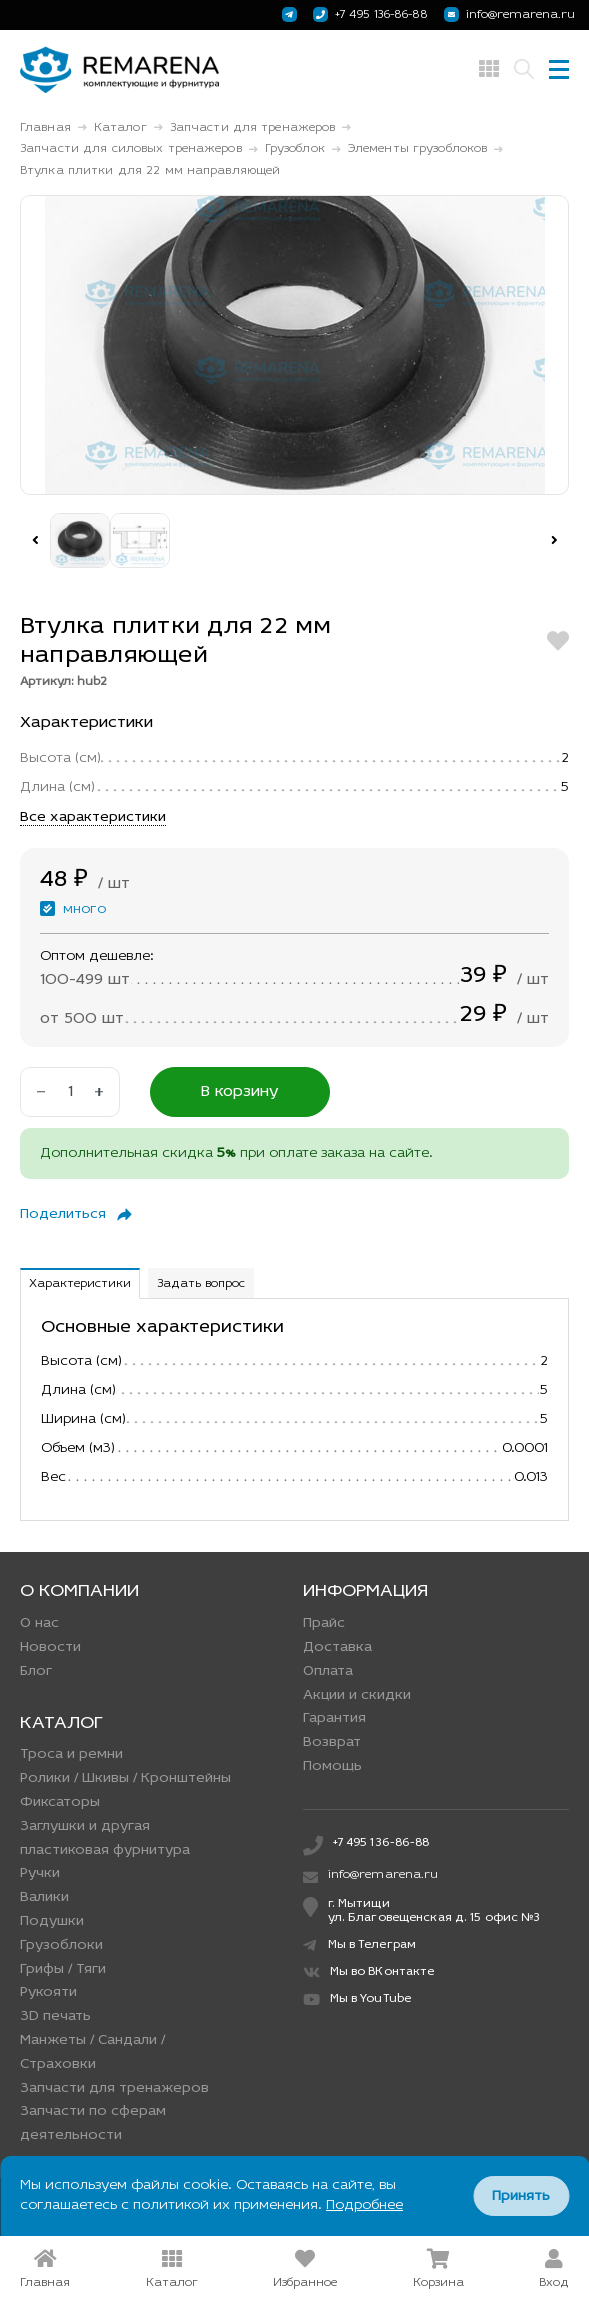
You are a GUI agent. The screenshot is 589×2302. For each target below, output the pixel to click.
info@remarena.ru (506, 14)
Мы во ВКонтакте (369, 1972)
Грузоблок (295, 149)
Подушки (52, 1921)
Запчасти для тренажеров (253, 128)
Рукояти (48, 1992)
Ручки (40, 1873)
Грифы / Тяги (63, 1969)
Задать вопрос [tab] (201, 1284)
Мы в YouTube (357, 1999)
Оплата (328, 1671)
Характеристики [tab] (80, 1284)
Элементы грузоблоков (417, 149)
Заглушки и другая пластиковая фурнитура (105, 1838)
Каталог (120, 128)
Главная (45, 128)
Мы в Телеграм (360, 1945)
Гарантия (334, 1718)
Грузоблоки (61, 1945)
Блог (36, 1671)
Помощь (332, 1766)
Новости (50, 1647)
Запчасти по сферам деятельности (93, 2123)
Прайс (324, 1623)
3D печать (55, 2016)
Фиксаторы (60, 1802)
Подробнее (364, 2205)
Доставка (337, 1647)
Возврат (332, 1742)
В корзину (240, 1092)
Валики (44, 1897)
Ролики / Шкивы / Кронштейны (125, 1778)
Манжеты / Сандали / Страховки (92, 2052)
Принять (521, 2196)
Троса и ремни (71, 1754)
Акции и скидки (357, 1695)
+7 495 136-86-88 (368, 14)
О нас (39, 1623)
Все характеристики (93, 817)
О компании (79, 1591)
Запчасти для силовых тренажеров (131, 149)
